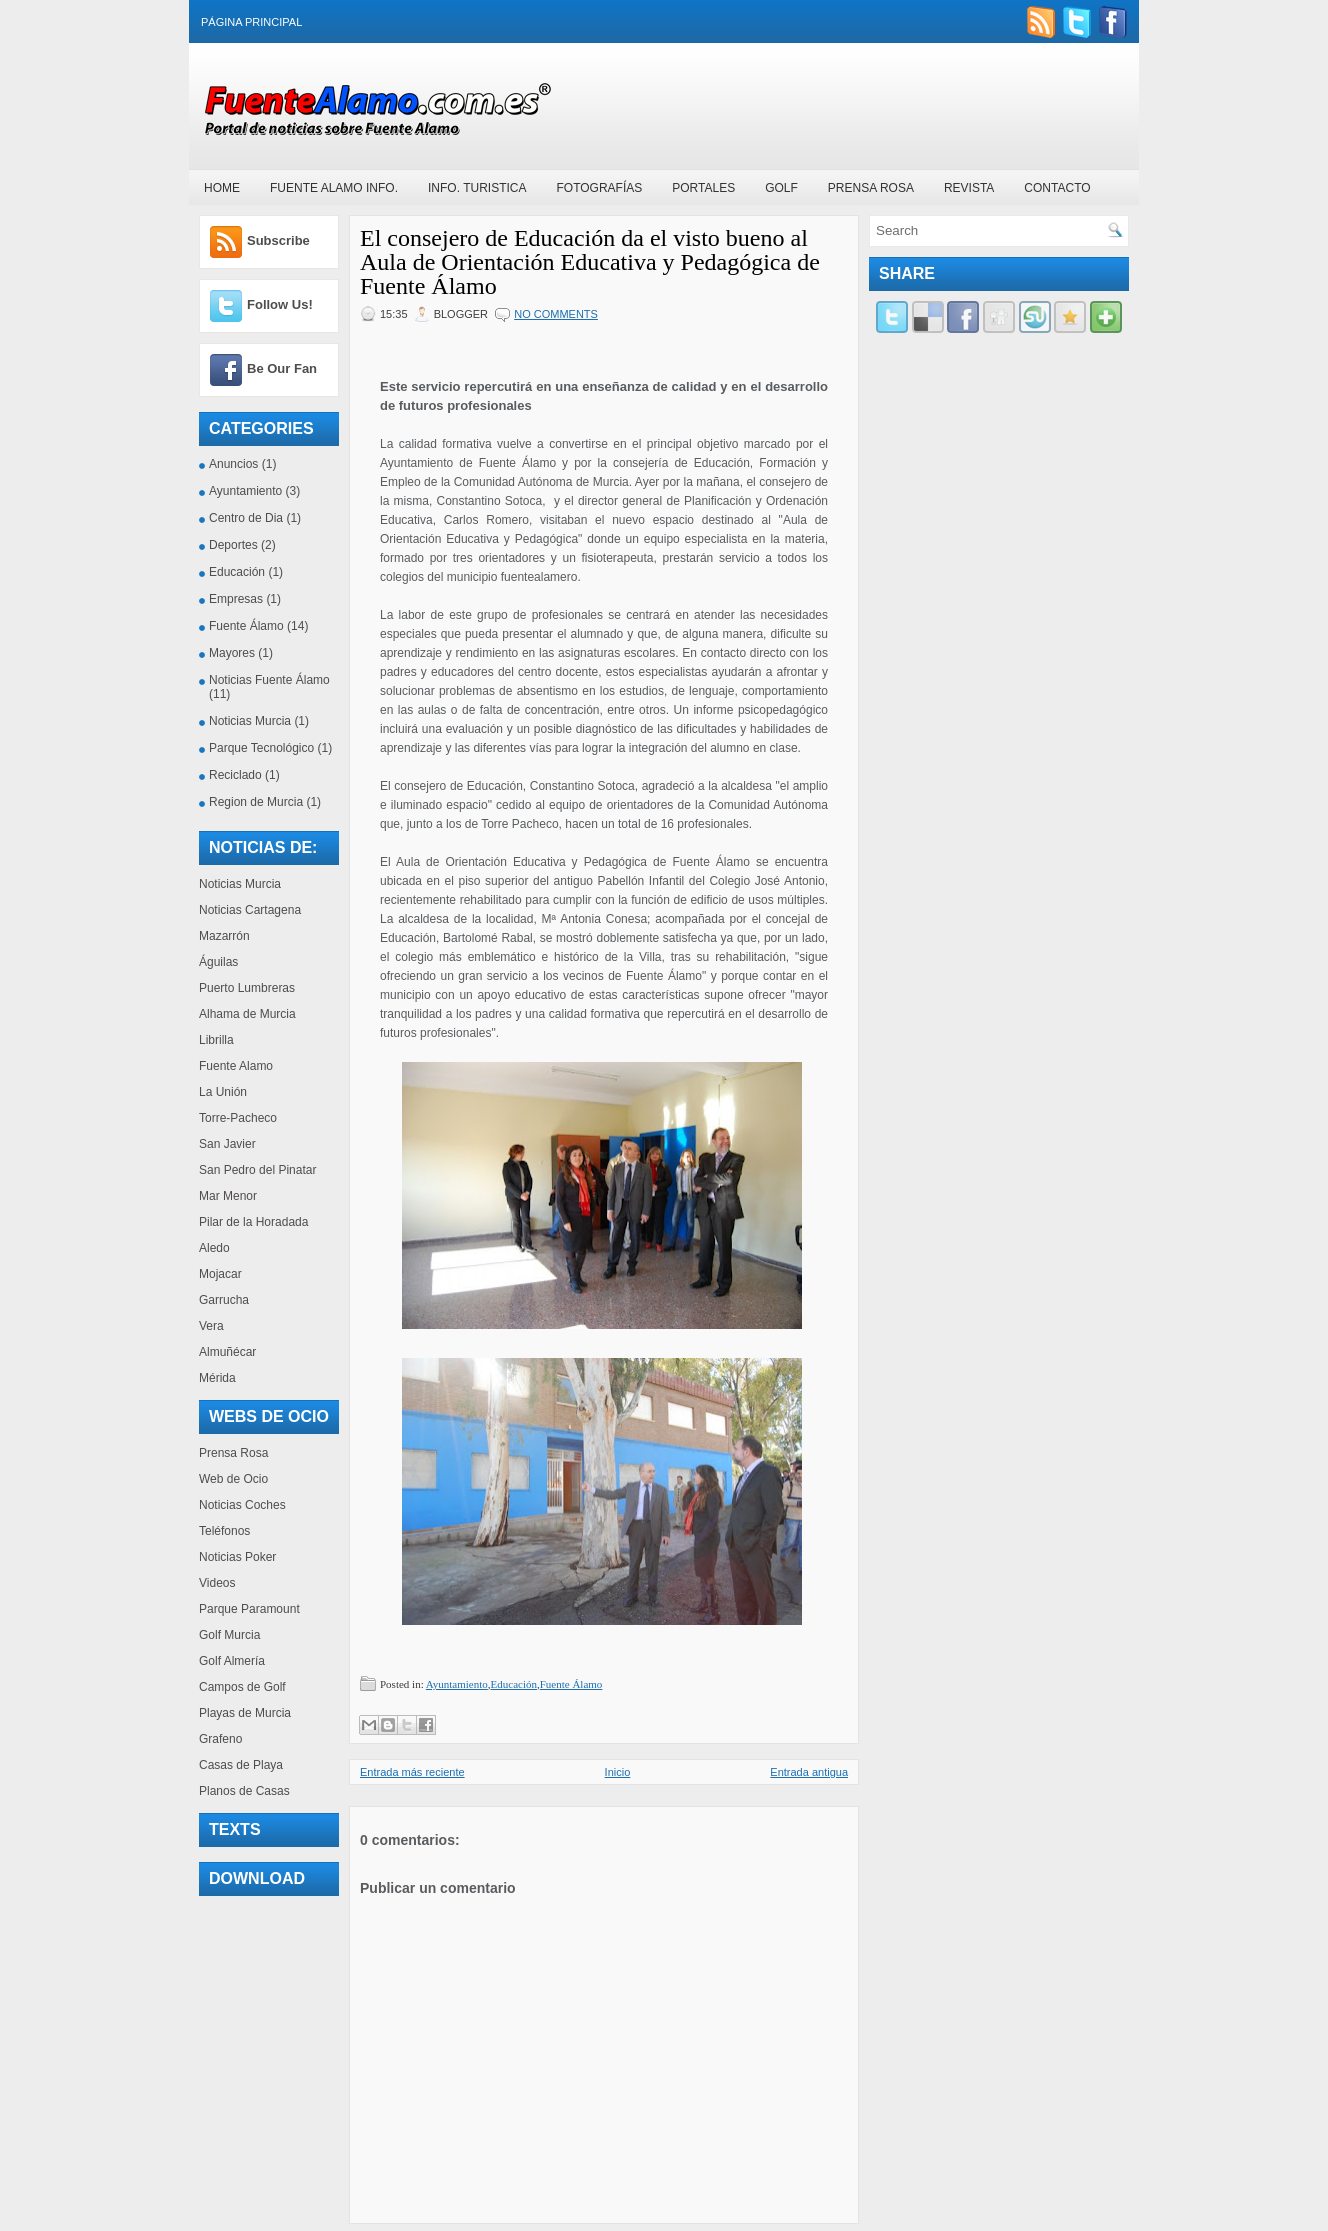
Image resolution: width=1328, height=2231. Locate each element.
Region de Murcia (256, 802)
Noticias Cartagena (250, 910)
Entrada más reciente (412, 1772)
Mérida (217, 1378)
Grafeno (220, 1739)
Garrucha (224, 1300)
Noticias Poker (237, 1557)
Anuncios (233, 464)
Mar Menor (228, 1196)
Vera (211, 1326)
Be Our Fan (282, 368)
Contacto (1057, 188)
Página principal (251, 22)
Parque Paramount (249, 1609)
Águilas (218, 962)
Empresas (236, 599)
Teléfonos (224, 1531)
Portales (703, 188)
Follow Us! (280, 304)
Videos (217, 1583)
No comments (556, 314)
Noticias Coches (242, 1505)
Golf (781, 188)
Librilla (216, 1040)
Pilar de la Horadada (253, 1222)
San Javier (227, 1144)
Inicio (618, 1772)
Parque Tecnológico (261, 748)
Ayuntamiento (245, 491)
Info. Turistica (477, 188)
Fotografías (599, 188)
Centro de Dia (246, 518)
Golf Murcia (229, 1635)
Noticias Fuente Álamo (269, 680)
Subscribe (278, 240)
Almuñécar (227, 1352)
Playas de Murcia (245, 1713)
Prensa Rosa (871, 188)
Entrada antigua (809, 1772)
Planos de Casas (244, 1791)
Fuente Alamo (236, 1066)
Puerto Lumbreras (247, 988)
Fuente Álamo (246, 626)
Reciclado (235, 775)
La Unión (223, 1092)
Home (222, 188)
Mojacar (220, 1274)
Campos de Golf (242, 1687)
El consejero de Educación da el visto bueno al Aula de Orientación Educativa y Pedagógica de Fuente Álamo (590, 262)
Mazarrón (224, 936)
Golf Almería (232, 1661)
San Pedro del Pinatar (257, 1170)
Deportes (233, 545)
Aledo (214, 1248)
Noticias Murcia (250, 721)
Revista (969, 188)
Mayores (232, 653)
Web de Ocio (233, 1479)
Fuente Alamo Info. (334, 188)
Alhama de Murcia (247, 1014)
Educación (237, 572)
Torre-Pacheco (238, 1118)
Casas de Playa (241, 1765)
